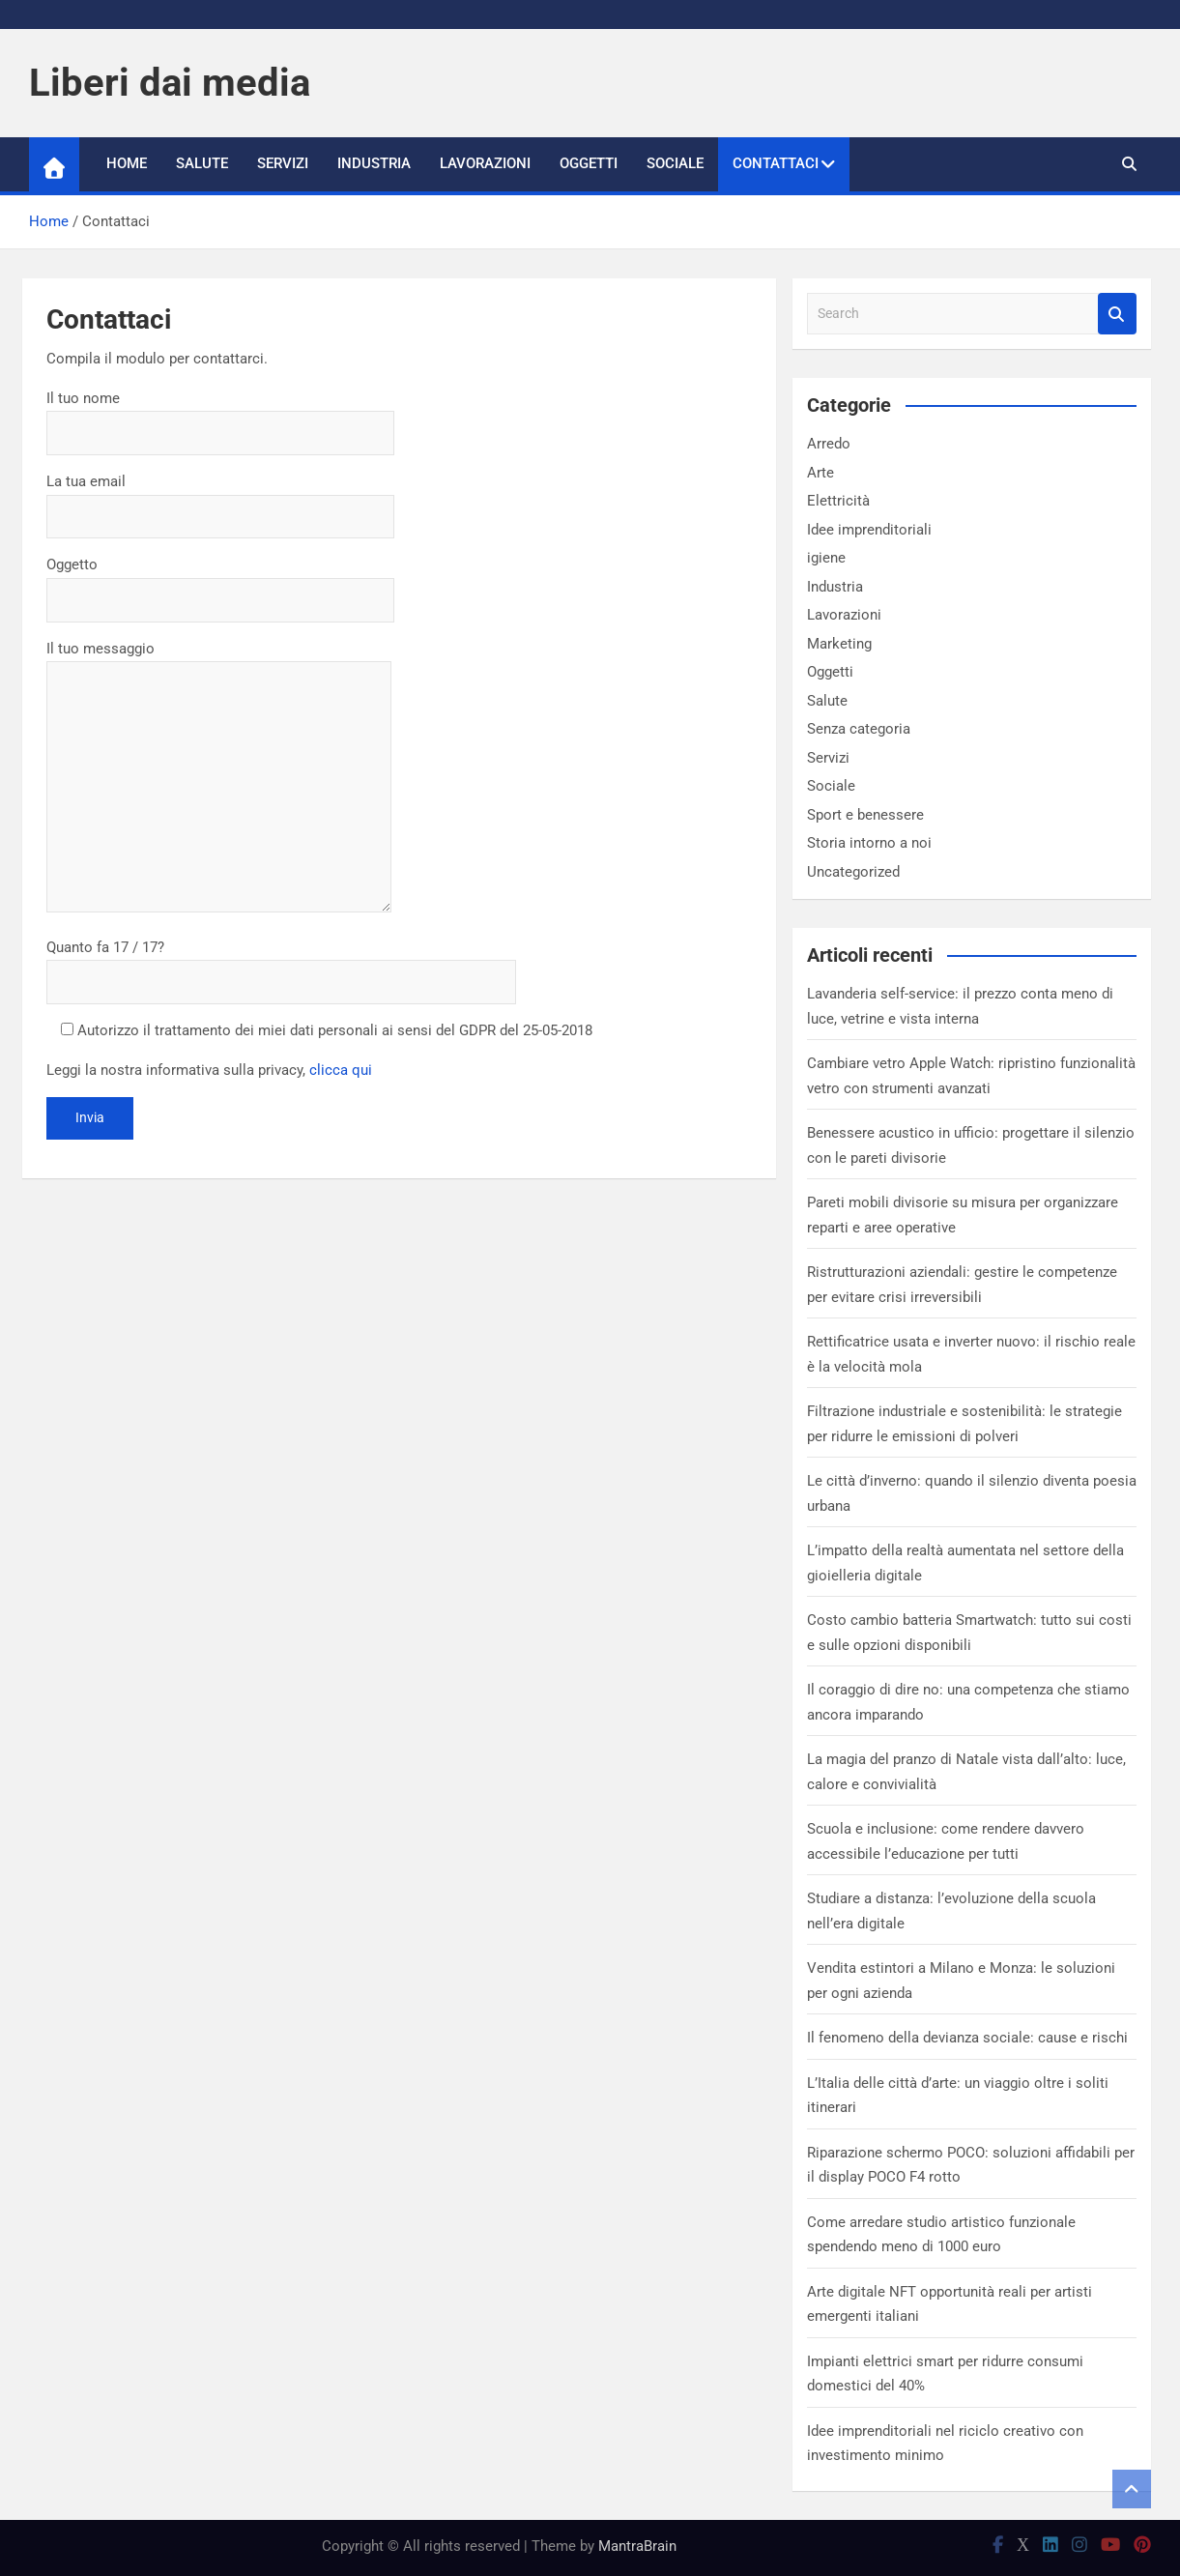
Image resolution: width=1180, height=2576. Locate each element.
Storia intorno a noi (869, 843)
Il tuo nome (220, 416)
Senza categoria (858, 729)
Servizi (282, 163)
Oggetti (589, 163)
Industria (374, 163)
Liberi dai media (169, 82)
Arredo (828, 443)
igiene (826, 557)
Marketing (839, 643)
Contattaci (776, 163)
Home (126, 163)
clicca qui (340, 1070)
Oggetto (220, 582)
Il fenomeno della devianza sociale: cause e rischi (967, 2037)
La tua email (220, 499)
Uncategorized (853, 872)
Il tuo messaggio (218, 778)
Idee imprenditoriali (869, 529)
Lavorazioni (485, 163)
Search (1117, 313)
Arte (820, 472)
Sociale (675, 163)
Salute (202, 163)
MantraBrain (637, 2546)
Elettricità (838, 500)
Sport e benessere (865, 815)
